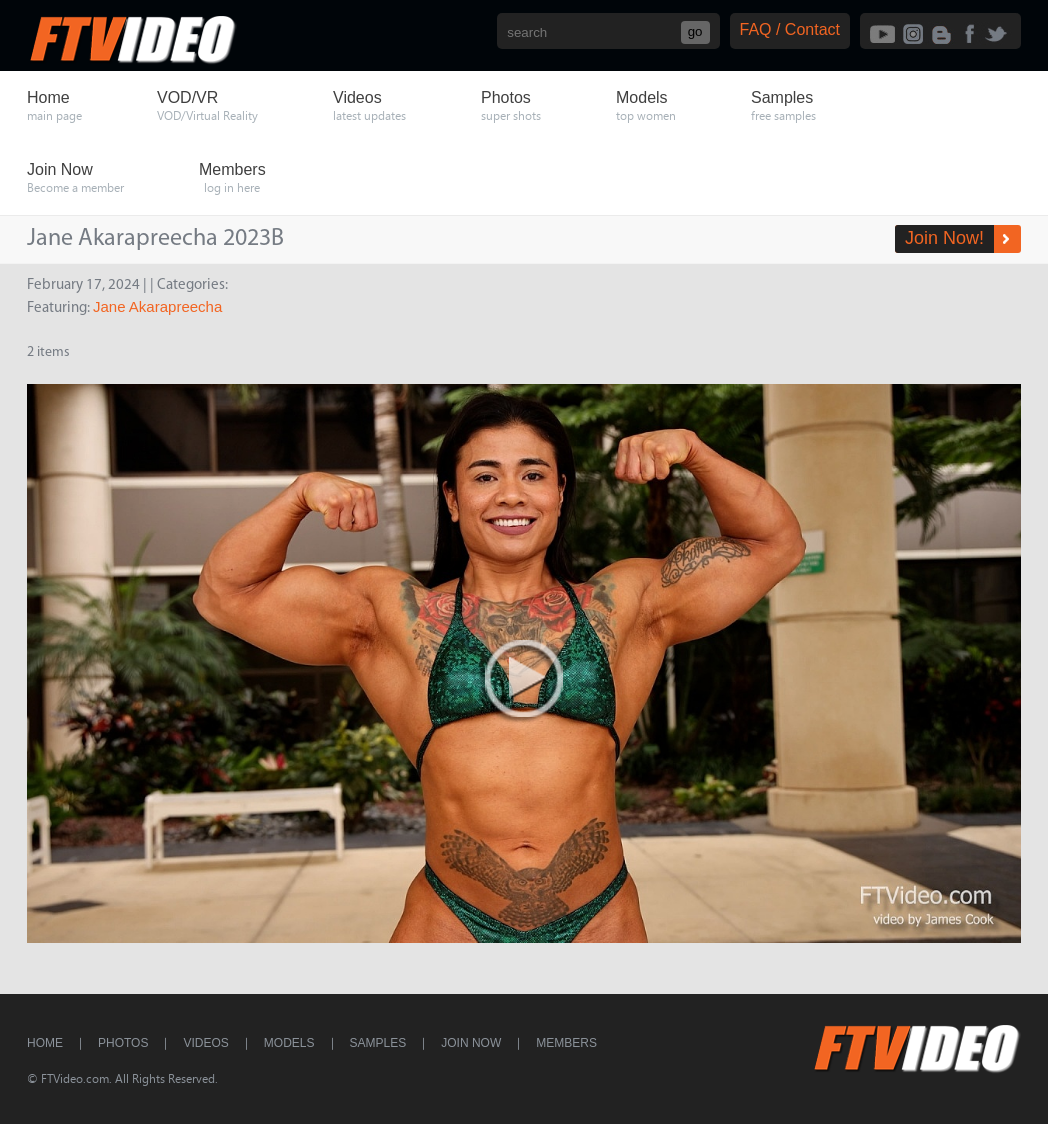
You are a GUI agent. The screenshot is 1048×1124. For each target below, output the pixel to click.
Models (289, 1043)
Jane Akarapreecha (157, 306)
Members (566, 1043)
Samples (378, 1043)
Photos (123, 1043)
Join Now (471, 1043)
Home (45, 1043)
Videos (205, 1043)
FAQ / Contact (790, 29)
